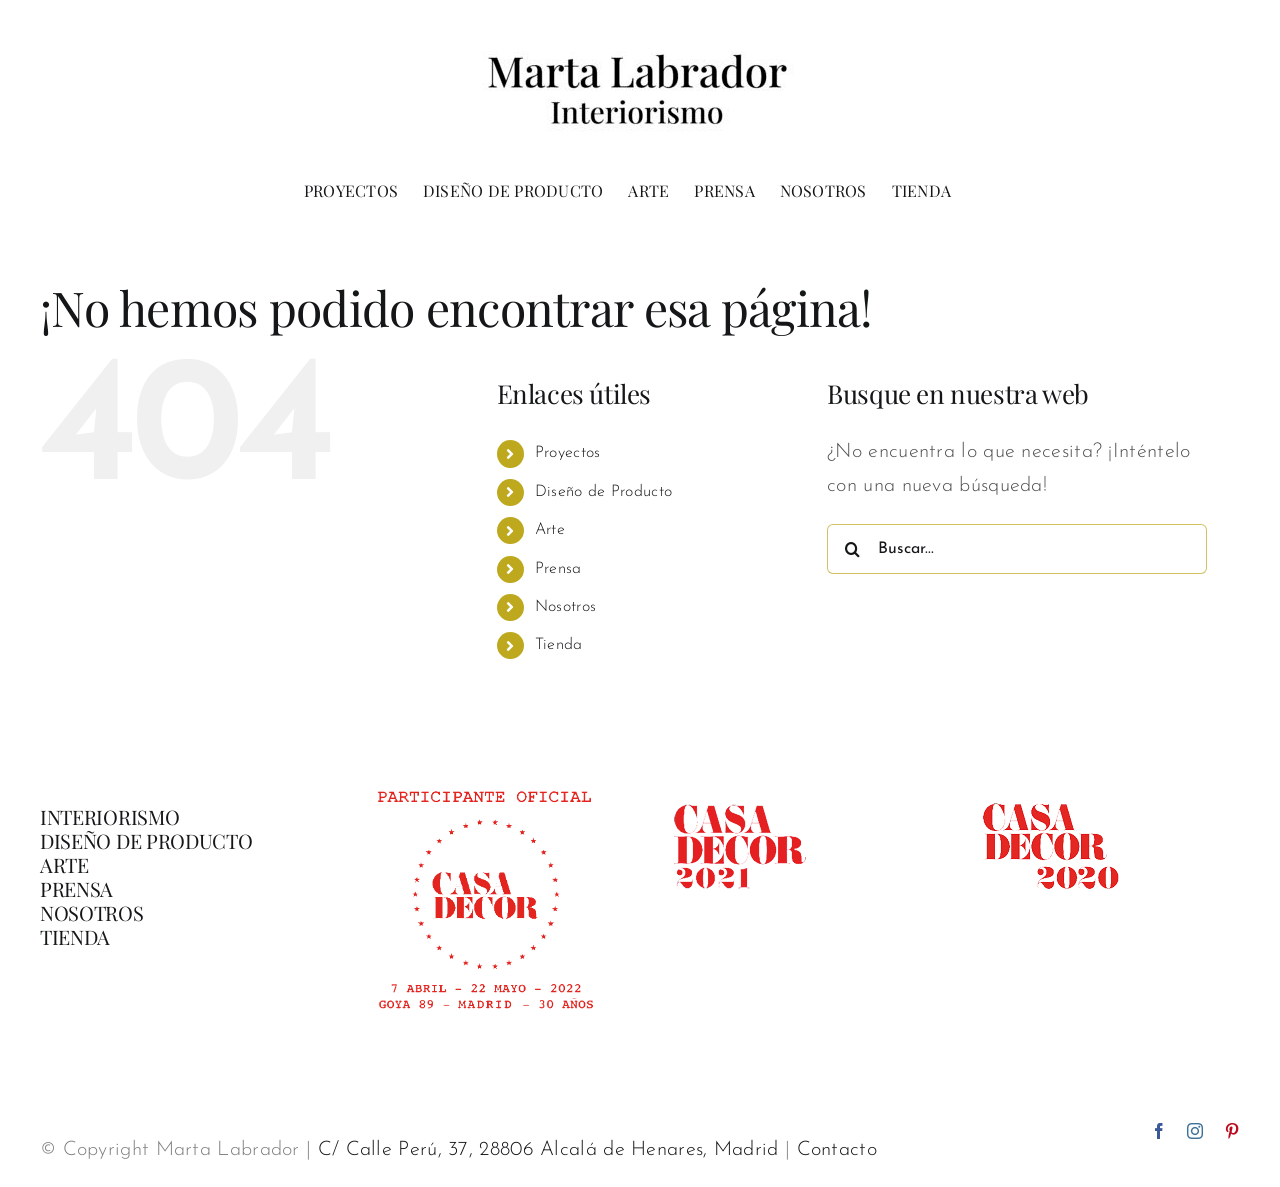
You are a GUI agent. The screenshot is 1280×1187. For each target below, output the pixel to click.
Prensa (558, 569)
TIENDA (75, 936)
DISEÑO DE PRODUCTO (146, 840)
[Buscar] (852, 549)
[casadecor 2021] (739, 782)
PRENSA (76, 888)
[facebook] (1159, 1131)
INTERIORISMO (109, 816)
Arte (550, 530)
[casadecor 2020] (1051, 782)
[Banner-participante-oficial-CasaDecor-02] (484, 782)
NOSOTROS (92, 912)
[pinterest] (1232, 1131)
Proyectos (568, 453)
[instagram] (1195, 1131)
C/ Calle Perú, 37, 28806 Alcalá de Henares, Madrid (548, 1150)
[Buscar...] (1017, 549)
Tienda (559, 645)
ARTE (64, 864)
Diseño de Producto (603, 492)
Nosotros (565, 607)
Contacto (837, 1150)
